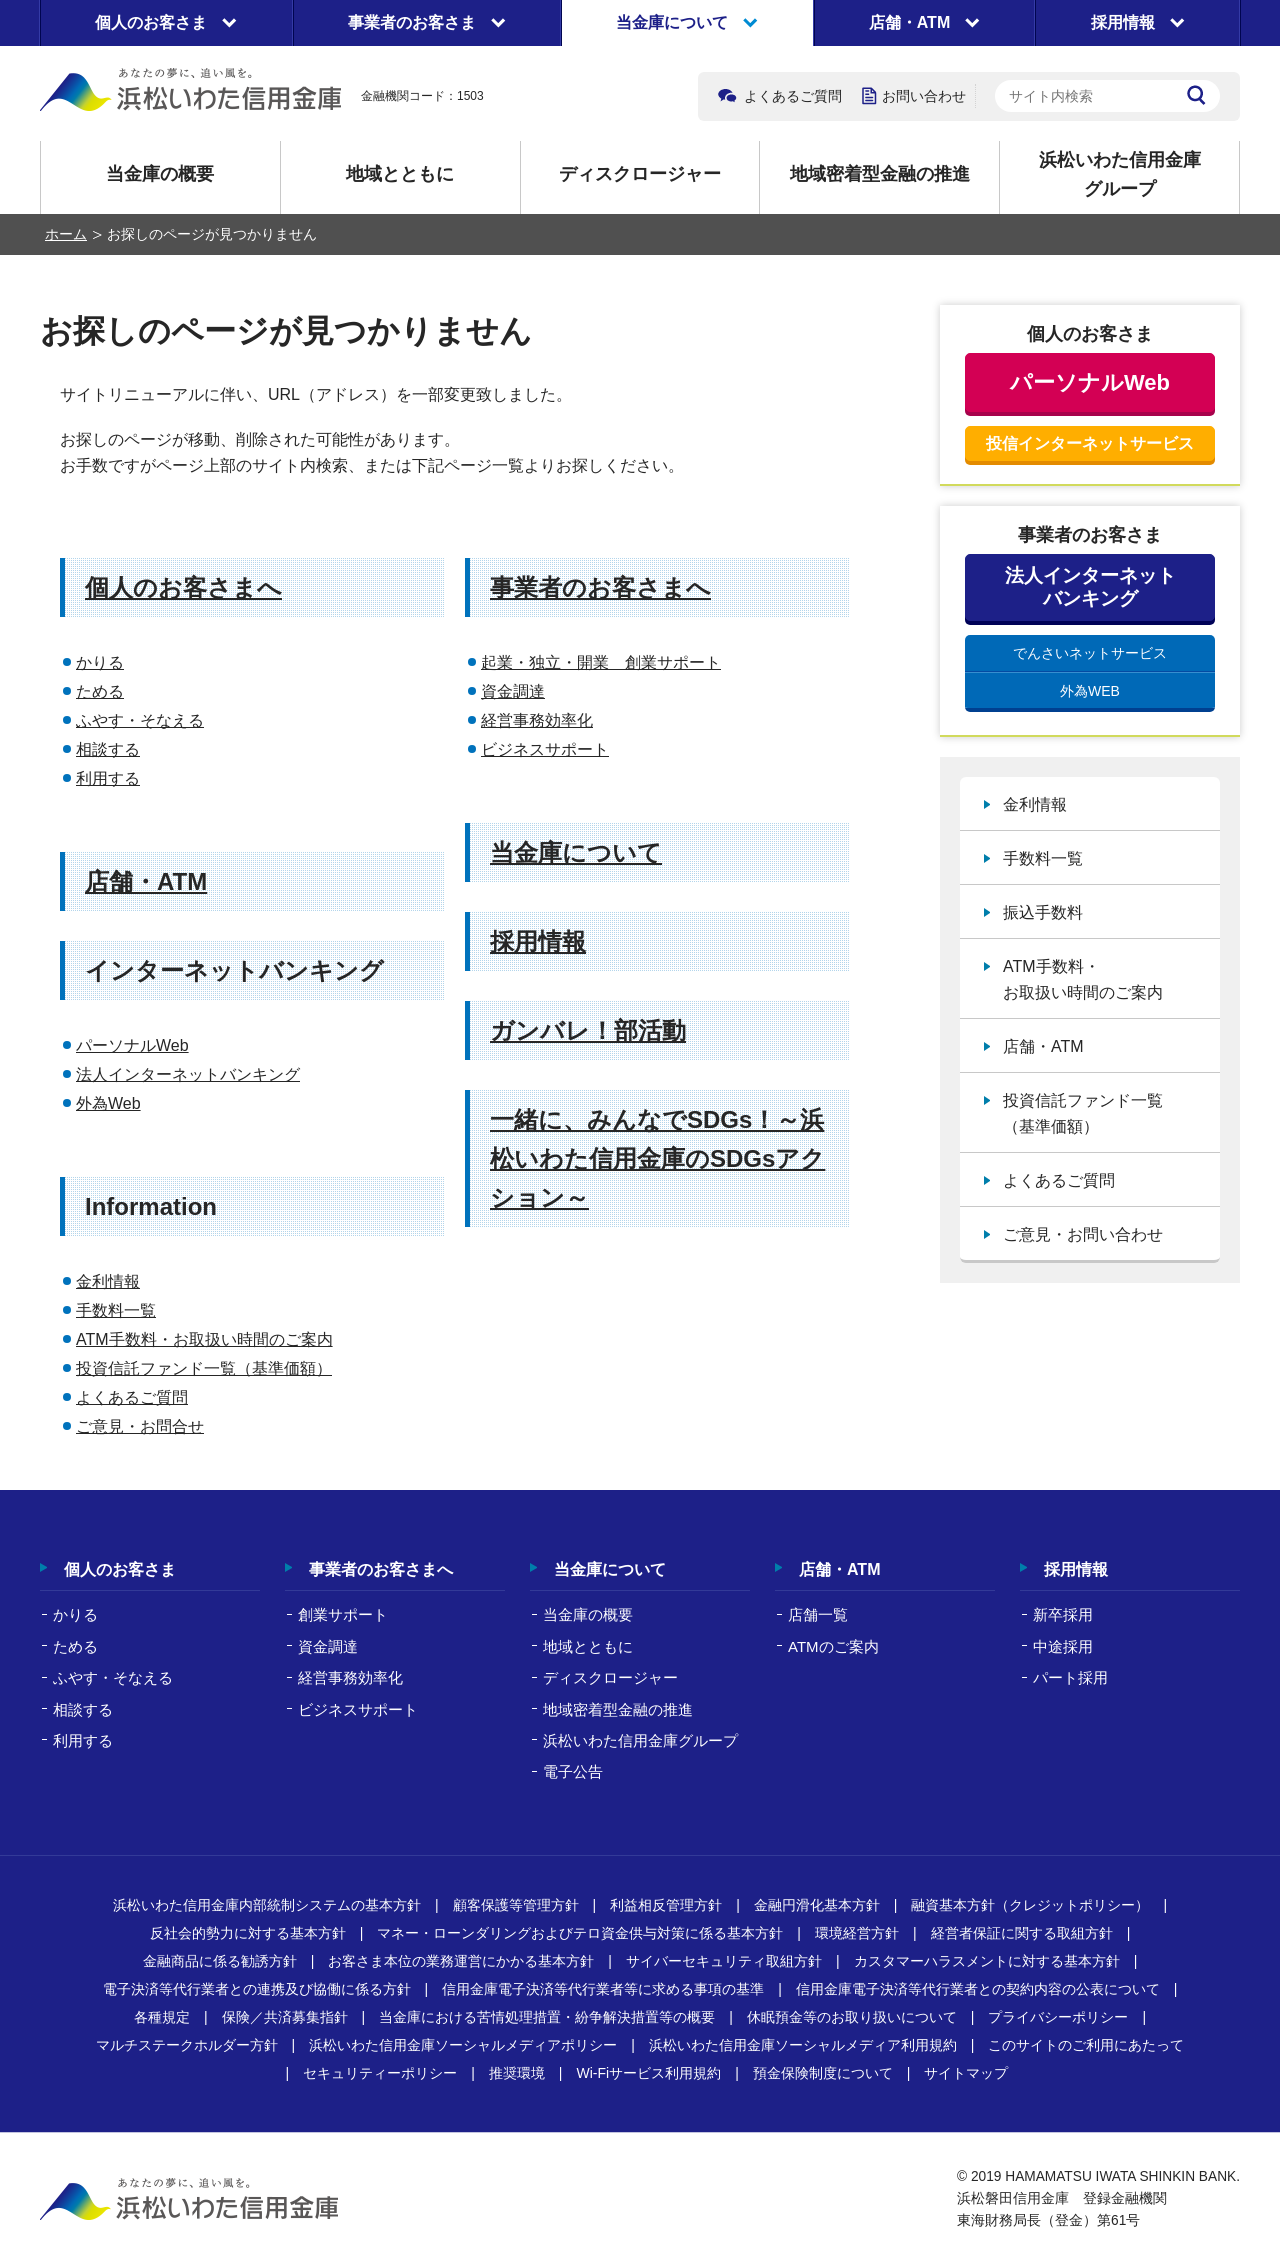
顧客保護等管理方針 (516, 1905)
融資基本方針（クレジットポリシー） (1030, 1905)
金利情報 (108, 1281)
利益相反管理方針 (666, 1905)
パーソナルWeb (132, 1045)
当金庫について (576, 852)
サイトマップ (966, 2073)
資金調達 (513, 691)
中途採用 (1063, 1646)
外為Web (108, 1103)
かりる (100, 662)
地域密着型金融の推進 (880, 174)
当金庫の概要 (160, 174)
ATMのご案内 (833, 1646)
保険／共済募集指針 (285, 2017)
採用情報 (538, 941)
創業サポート (343, 1614)
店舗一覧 (818, 1614)
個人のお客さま (120, 1569)
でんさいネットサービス (1090, 653)
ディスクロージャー (640, 174)
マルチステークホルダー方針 (187, 2045)
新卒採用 (1063, 1614)
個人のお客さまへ (183, 587)
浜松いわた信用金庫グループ (1120, 174)
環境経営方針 (857, 1933)
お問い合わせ (924, 96)
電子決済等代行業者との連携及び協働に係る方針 (257, 1989)
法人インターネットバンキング (188, 1074)
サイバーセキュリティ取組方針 (724, 1961)
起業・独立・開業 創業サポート (601, 662)
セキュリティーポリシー (380, 2073)
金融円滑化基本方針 (817, 1905)
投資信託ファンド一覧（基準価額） (204, 1368)
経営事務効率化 (537, 720)
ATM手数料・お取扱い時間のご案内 (204, 1339)
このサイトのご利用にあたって (1086, 2045)
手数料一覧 (116, 1310)
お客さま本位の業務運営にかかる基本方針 (461, 1961)
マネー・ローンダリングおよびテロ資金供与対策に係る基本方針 (580, 1933)
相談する (108, 749)
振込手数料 (1043, 912)
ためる (100, 691)
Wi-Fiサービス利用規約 (648, 2073)
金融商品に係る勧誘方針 (220, 1961)
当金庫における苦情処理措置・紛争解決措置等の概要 (547, 2017)
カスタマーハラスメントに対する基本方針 (987, 1961)
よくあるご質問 (793, 96)
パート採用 (1070, 1677)
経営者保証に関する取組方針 (1022, 1933)
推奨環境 (517, 2073)
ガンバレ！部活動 (588, 1030)
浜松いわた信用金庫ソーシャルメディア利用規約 (803, 2045)
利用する (108, 778)
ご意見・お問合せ (140, 1426)
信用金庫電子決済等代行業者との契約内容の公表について (978, 1989)
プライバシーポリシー (1058, 2017)
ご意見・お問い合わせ (1083, 1234)
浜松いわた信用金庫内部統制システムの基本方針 (267, 1905)
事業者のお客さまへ (600, 587)
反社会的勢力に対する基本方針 (248, 1933)
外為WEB (1090, 691)
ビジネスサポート (545, 749)
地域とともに (400, 174)
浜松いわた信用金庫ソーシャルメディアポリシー (463, 2045)
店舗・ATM (146, 881)
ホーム (66, 234)
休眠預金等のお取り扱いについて (852, 2017)
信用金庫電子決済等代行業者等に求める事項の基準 (603, 1989)
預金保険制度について (823, 2073)
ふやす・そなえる (140, 720)
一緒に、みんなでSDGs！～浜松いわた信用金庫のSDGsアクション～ (657, 1158)
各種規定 (162, 2017)
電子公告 (573, 1771)
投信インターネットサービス (1090, 443)
